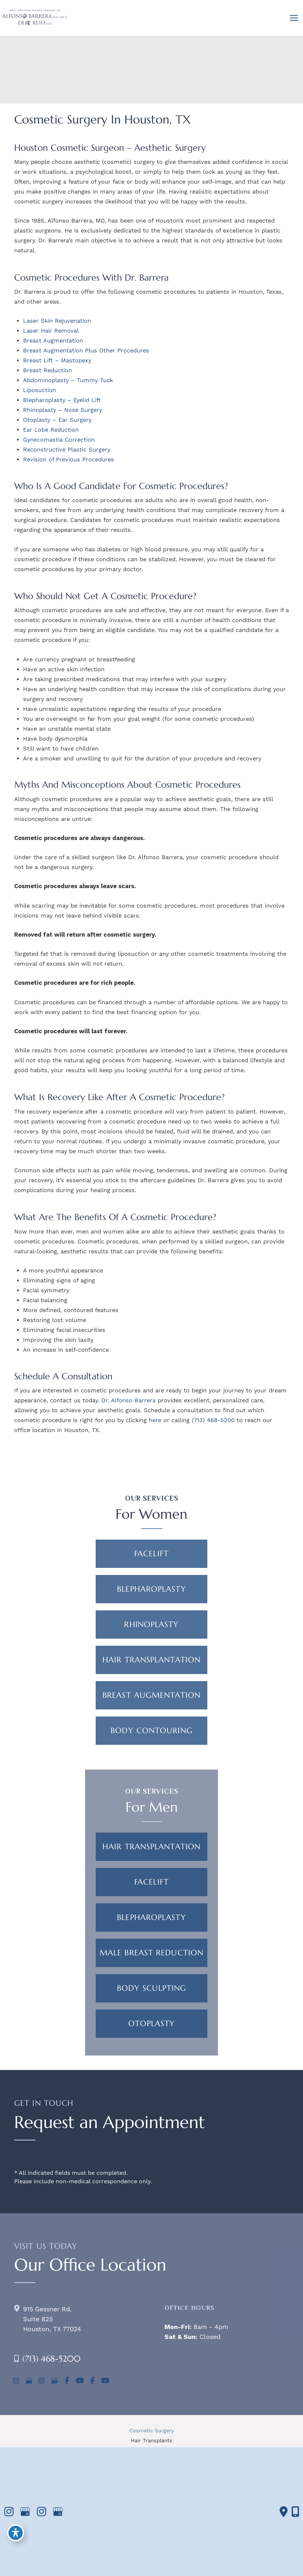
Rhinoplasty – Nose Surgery (62, 410)
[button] (151, 1554)
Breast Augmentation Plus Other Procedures (86, 350)
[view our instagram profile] (16, 2381)
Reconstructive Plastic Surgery (66, 449)
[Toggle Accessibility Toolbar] (15, 2532)
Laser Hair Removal (51, 330)
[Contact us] (284, 2511)
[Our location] (295, 2511)
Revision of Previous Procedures (68, 459)
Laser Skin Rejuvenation (57, 320)
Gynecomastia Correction (59, 439)
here (155, 1420)
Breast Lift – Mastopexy (57, 360)
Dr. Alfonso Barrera (128, 1400)
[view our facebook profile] (67, 2381)
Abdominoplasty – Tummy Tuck (68, 380)
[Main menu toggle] (294, 18)
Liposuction (39, 390)
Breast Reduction (47, 370)
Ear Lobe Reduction (51, 429)
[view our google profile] (28, 2381)
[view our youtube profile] (79, 2381)
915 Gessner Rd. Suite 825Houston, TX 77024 (52, 2319)
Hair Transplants (151, 2440)
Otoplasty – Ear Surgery (57, 419)
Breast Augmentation (53, 340)
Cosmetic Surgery (151, 2430)
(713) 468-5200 (213, 1420)
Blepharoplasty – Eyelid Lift (62, 400)
